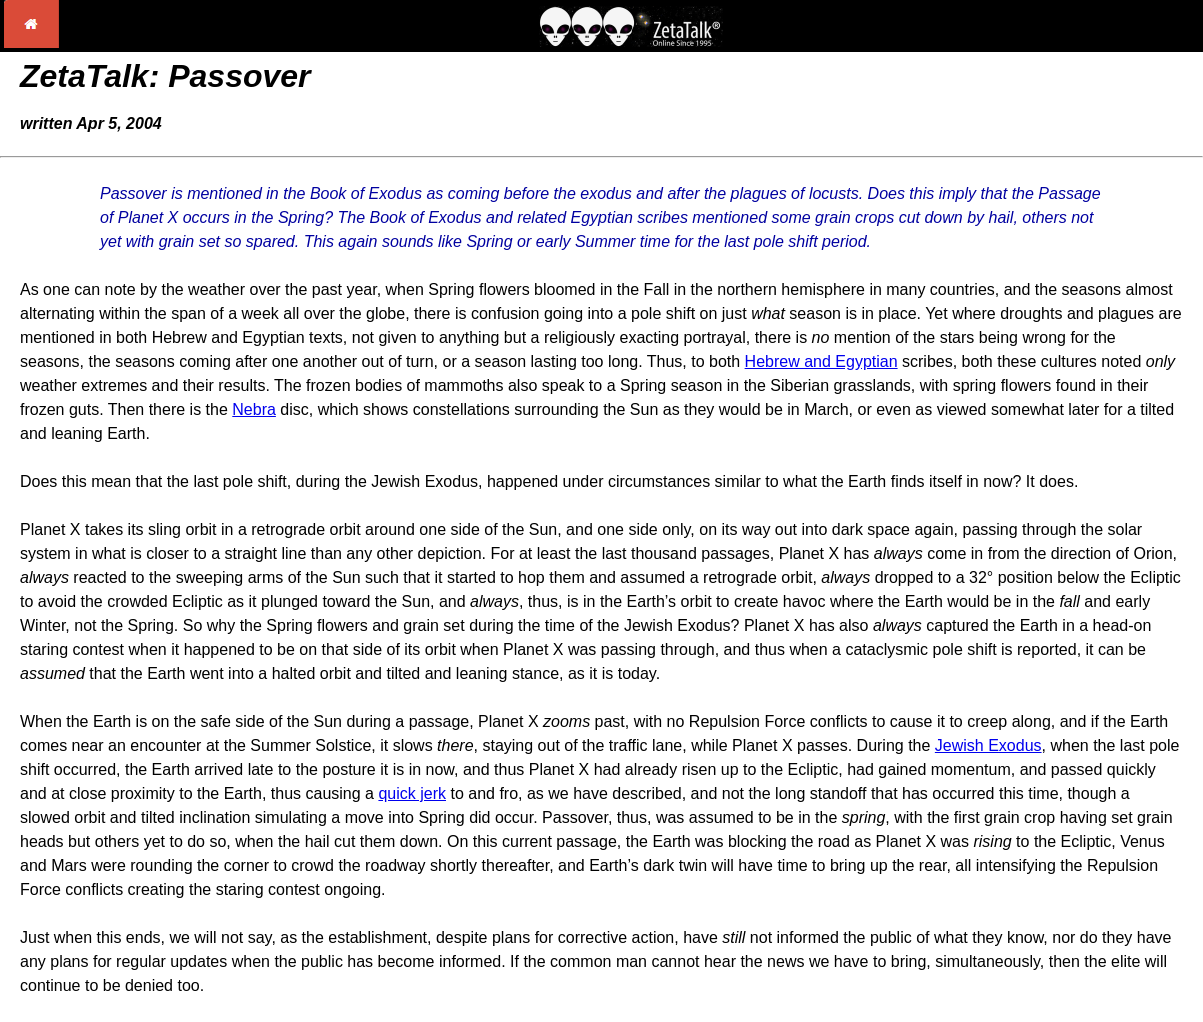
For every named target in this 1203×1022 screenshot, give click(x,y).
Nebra (254, 409)
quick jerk (412, 793)
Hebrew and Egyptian (821, 361)
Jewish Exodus (988, 745)
